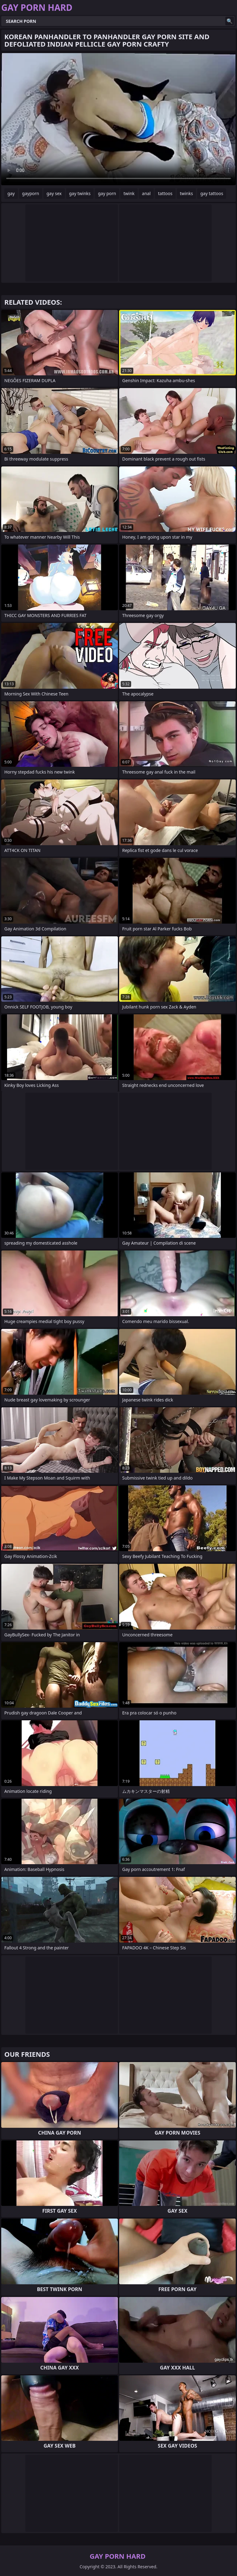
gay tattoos (211, 193)
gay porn (107, 193)
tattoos (165, 193)
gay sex (54, 193)
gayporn (30, 193)
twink (129, 193)
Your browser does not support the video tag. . (118, 119)
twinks (186, 193)
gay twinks (80, 193)
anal (146, 193)
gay (11, 193)
